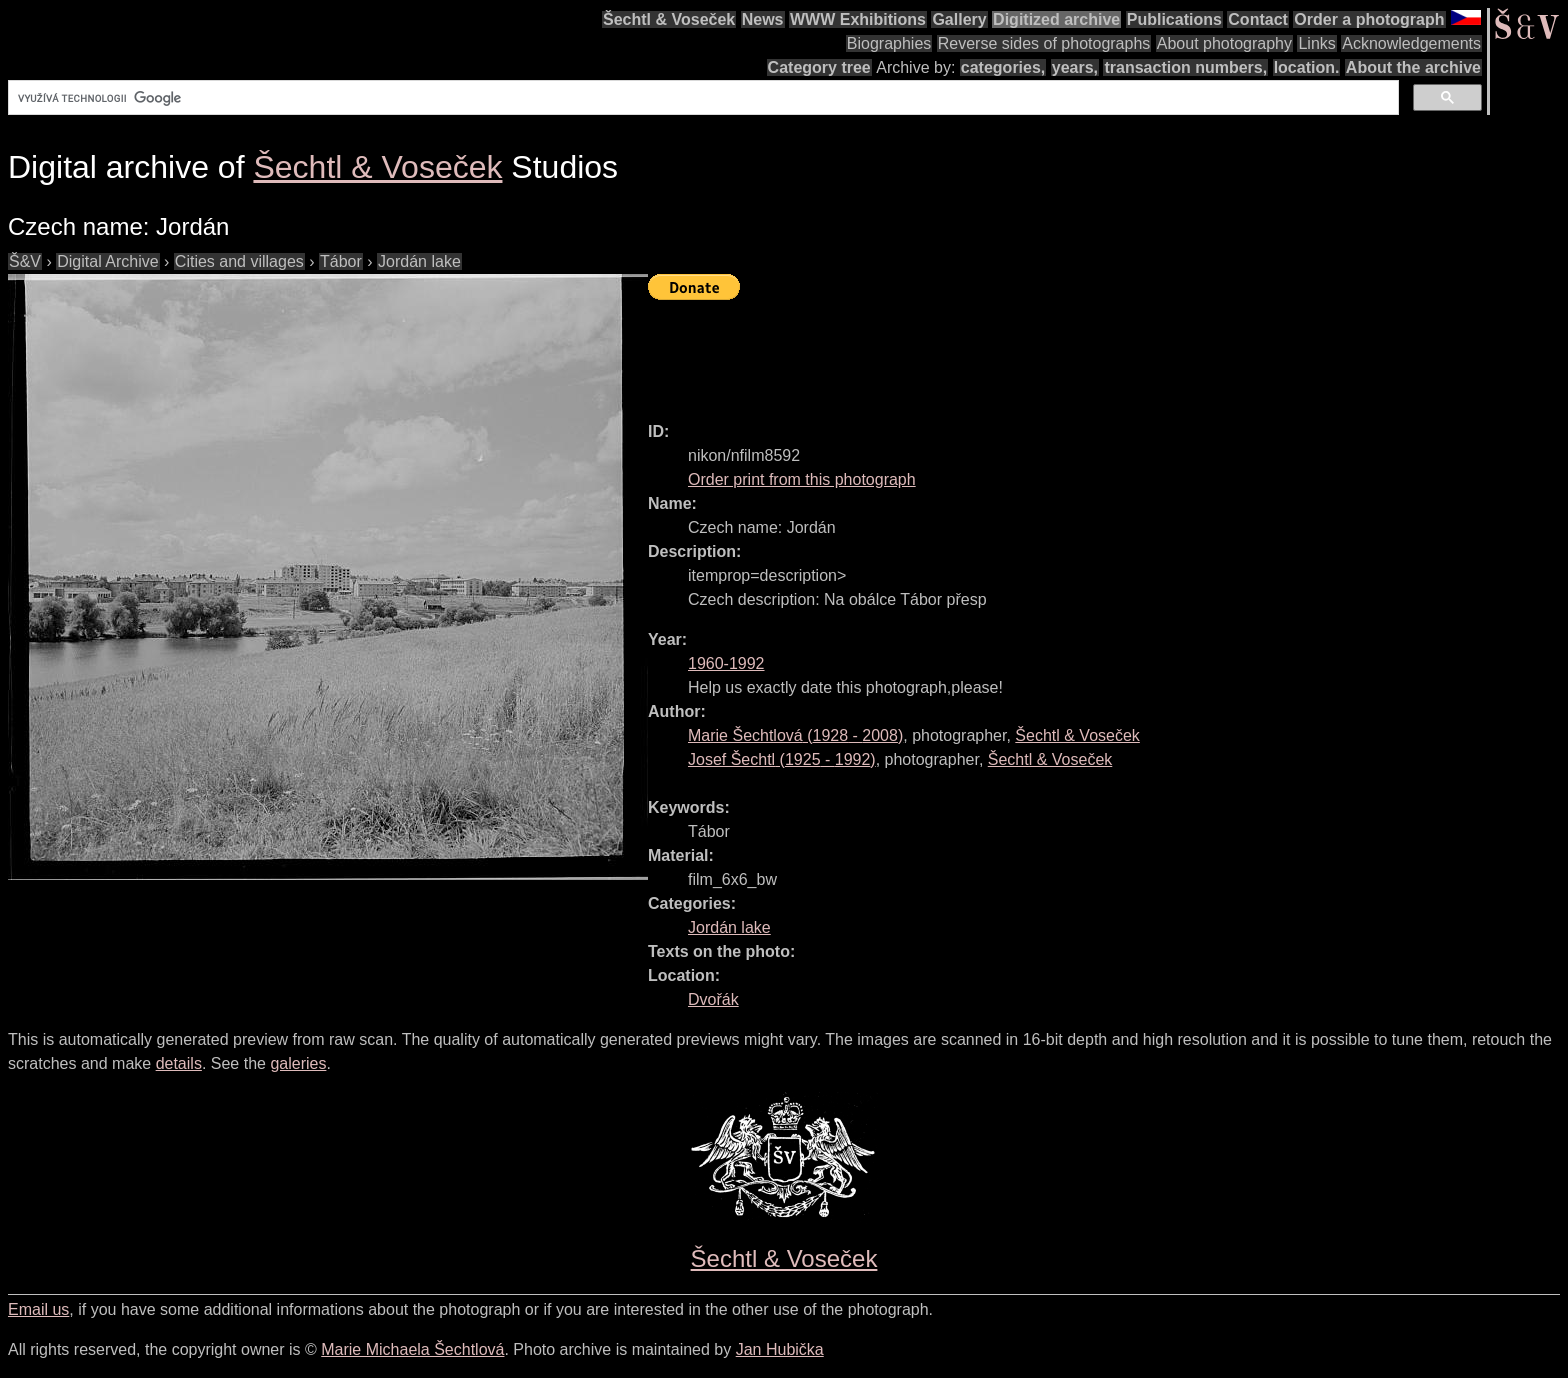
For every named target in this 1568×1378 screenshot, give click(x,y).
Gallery (959, 19)
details (179, 1063)
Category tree (819, 67)
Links (1316, 43)
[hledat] (701, 98)
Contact (1258, 19)
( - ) (795, 735)
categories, (1003, 67)
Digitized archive (1056, 19)
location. (1307, 67)
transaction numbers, (1185, 67)
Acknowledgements (1411, 43)
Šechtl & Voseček (669, 19)
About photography (1224, 43)
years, (1075, 67)
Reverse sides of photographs (1044, 43)
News (763, 19)
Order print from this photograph (802, 479)
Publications (1174, 19)
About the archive (1413, 67)
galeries (298, 1063)
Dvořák (713, 999)
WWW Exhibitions (858, 19)
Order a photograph (1369, 19)
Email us (38, 1309)
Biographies (889, 43)
